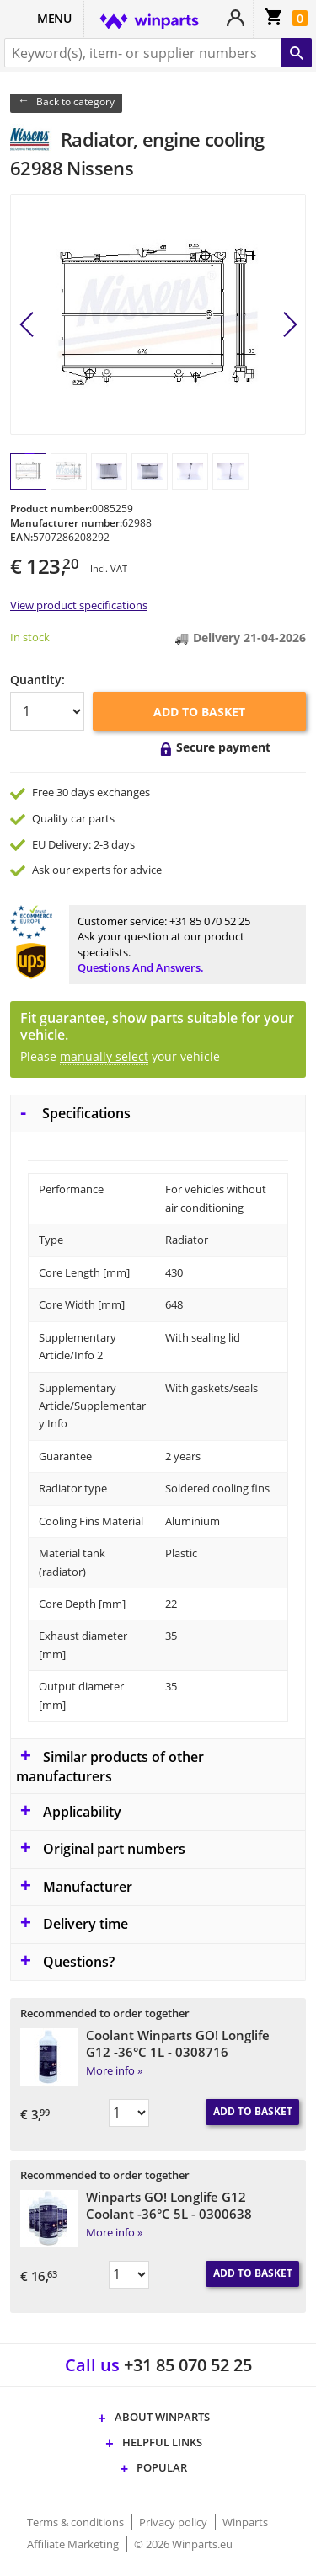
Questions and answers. (141, 967)
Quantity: (37, 680)
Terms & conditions (76, 2522)
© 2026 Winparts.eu (183, 2544)
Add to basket (199, 712)
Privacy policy (174, 2522)
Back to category (75, 101)
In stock (30, 637)
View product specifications (78, 605)
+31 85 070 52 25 (209, 921)
